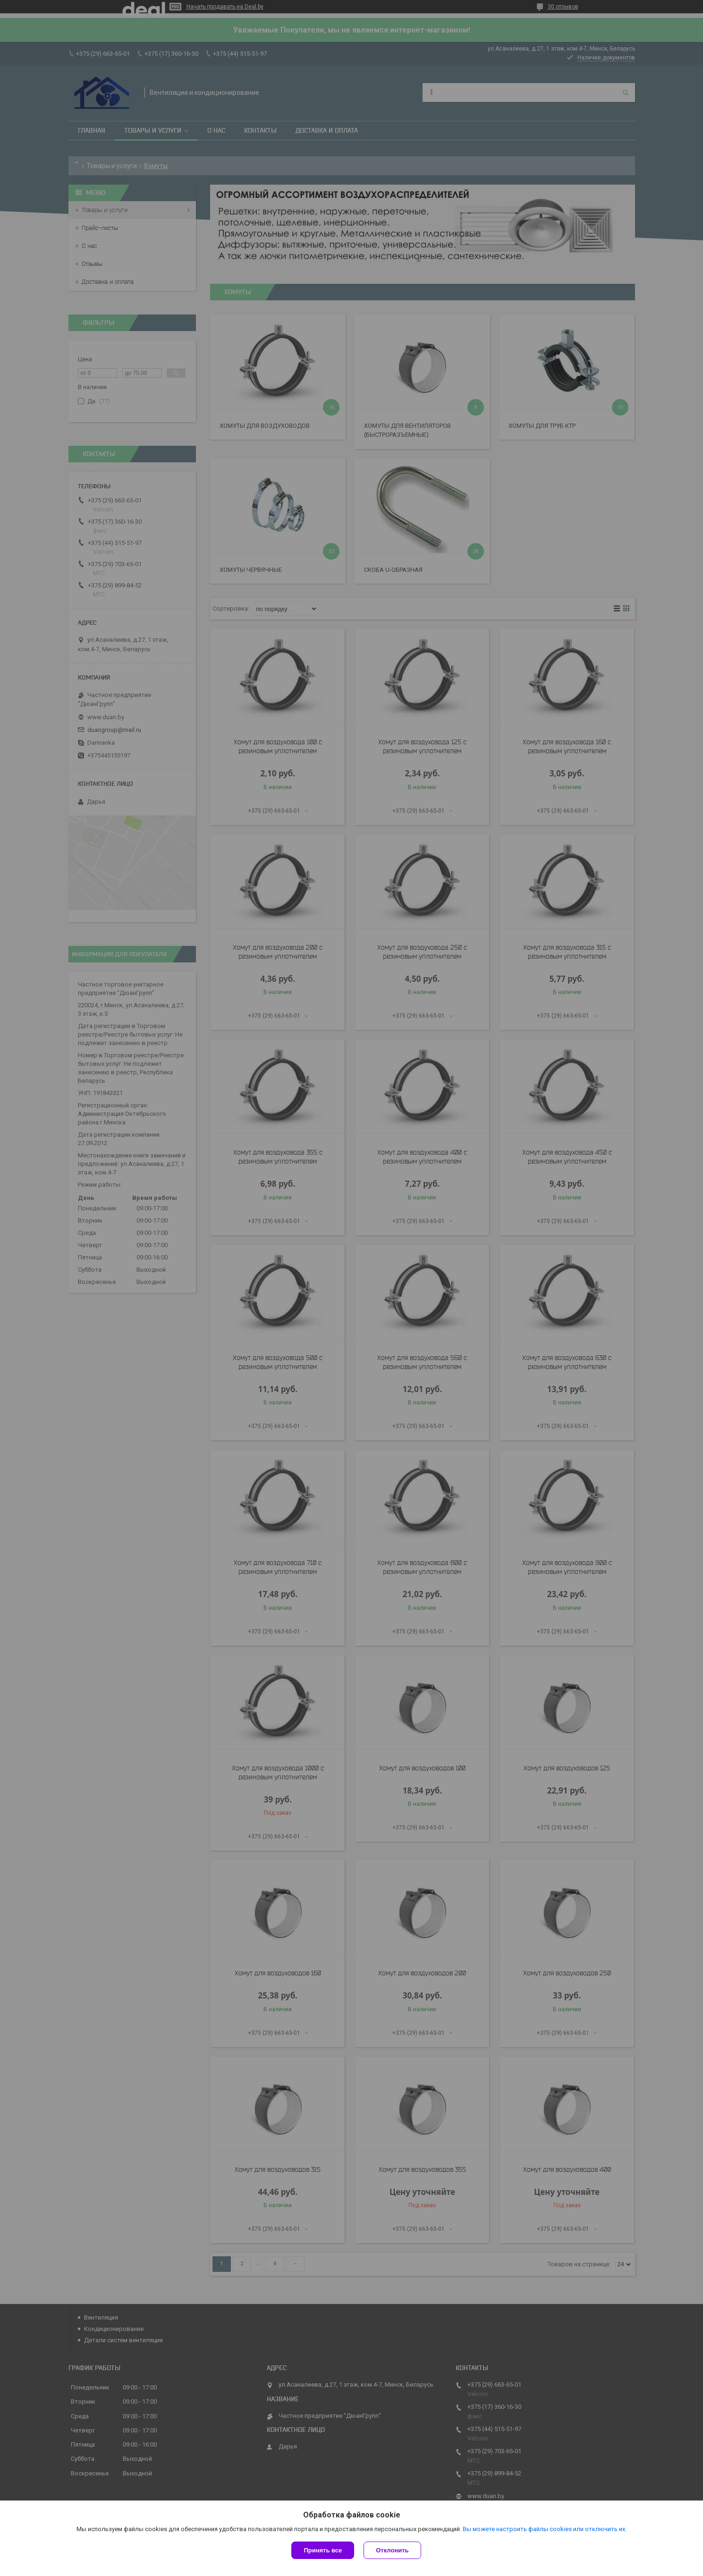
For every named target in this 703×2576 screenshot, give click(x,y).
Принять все (323, 2550)
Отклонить (392, 2550)
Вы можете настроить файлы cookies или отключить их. (545, 2529)
